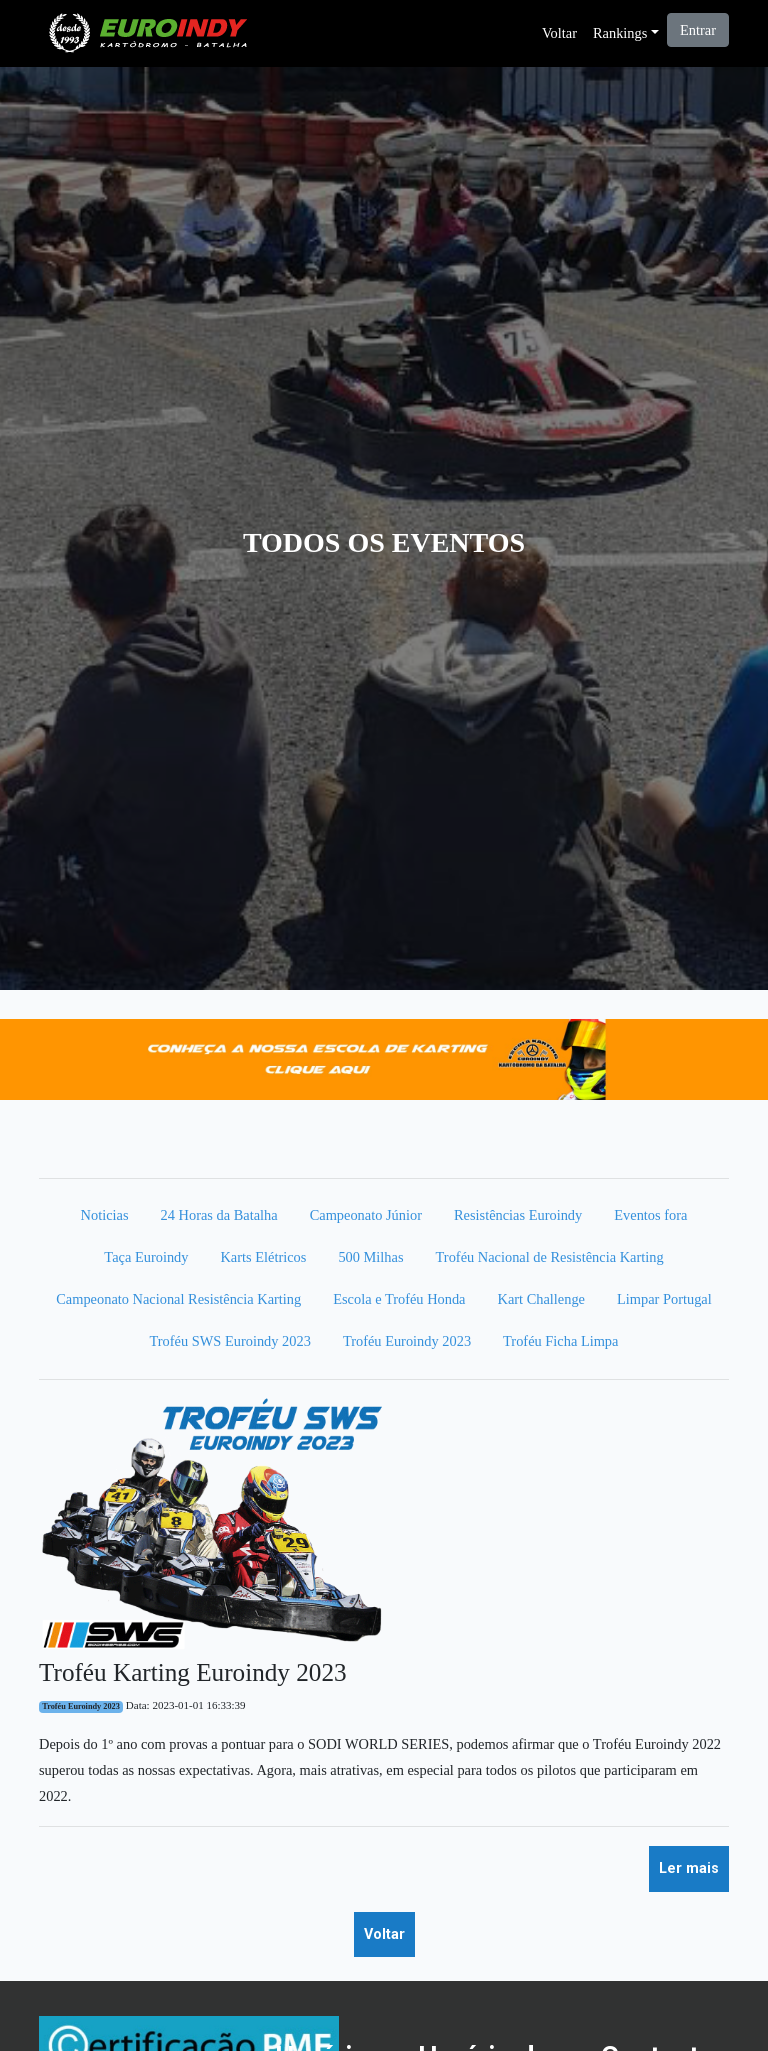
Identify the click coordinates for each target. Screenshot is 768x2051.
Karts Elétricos (263, 1257)
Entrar (698, 30)
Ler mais (689, 1868)
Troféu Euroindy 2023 (407, 1341)
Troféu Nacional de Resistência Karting (550, 1257)
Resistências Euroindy (518, 1215)
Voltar (559, 33)
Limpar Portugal (664, 1299)
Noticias (105, 1215)
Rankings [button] (620, 33)
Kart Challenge (542, 1299)
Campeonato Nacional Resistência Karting (178, 1299)
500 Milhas (370, 1257)
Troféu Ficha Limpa (560, 1341)
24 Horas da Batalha (219, 1215)
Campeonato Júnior (366, 1215)
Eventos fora (650, 1215)
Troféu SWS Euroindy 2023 (230, 1341)
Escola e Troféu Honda (399, 1299)
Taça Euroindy (146, 1257)
